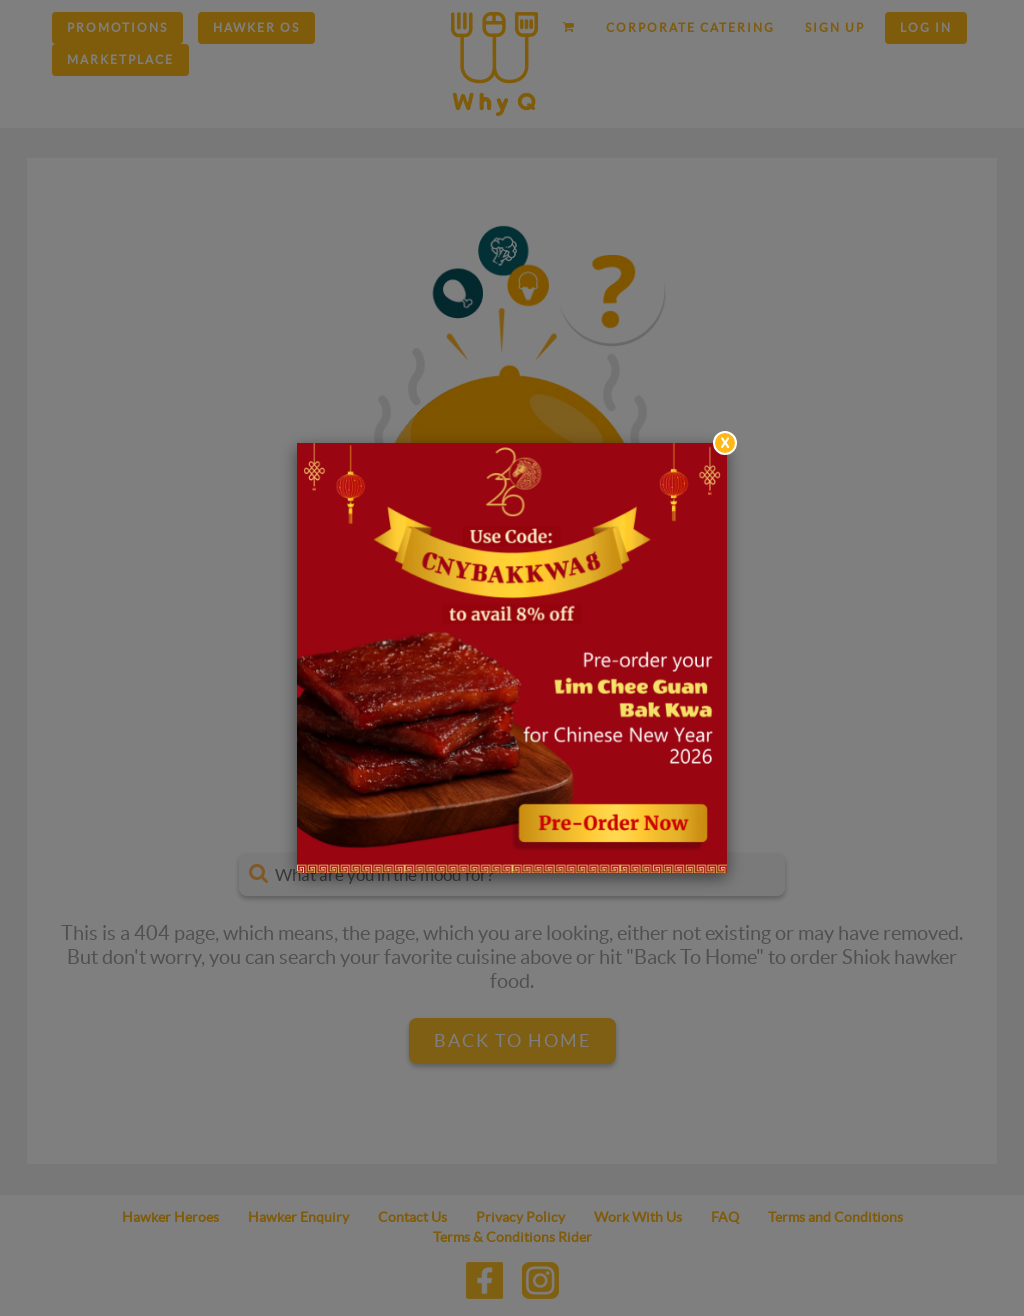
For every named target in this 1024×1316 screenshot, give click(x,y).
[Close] (725, 443)
